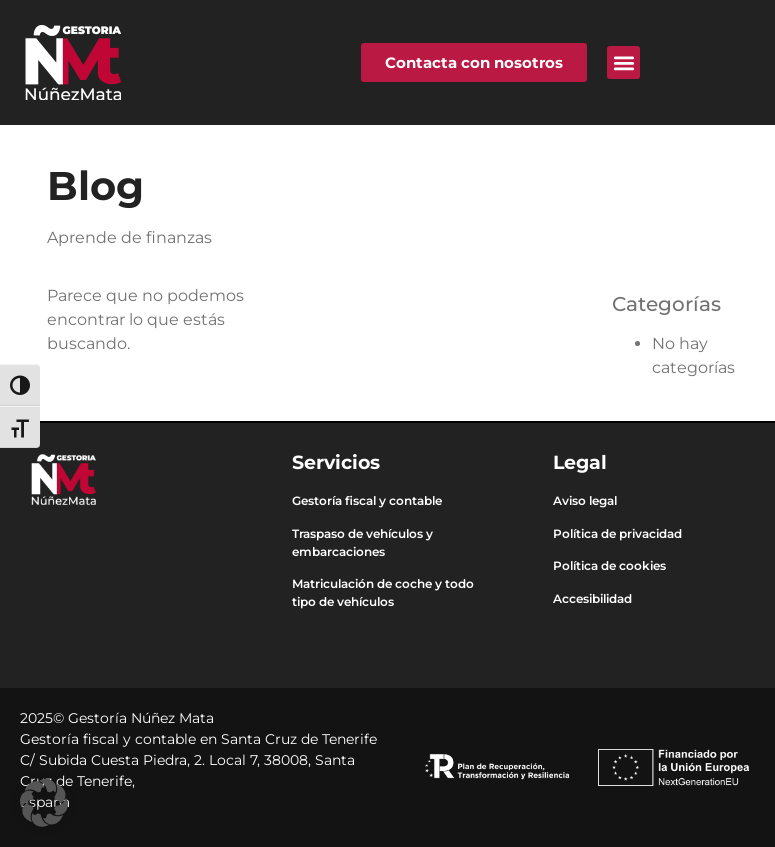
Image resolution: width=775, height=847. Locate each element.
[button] (623, 62)
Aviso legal (585, 500)
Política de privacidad (617, 533)
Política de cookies (609, 565)
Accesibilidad (592, 598)
